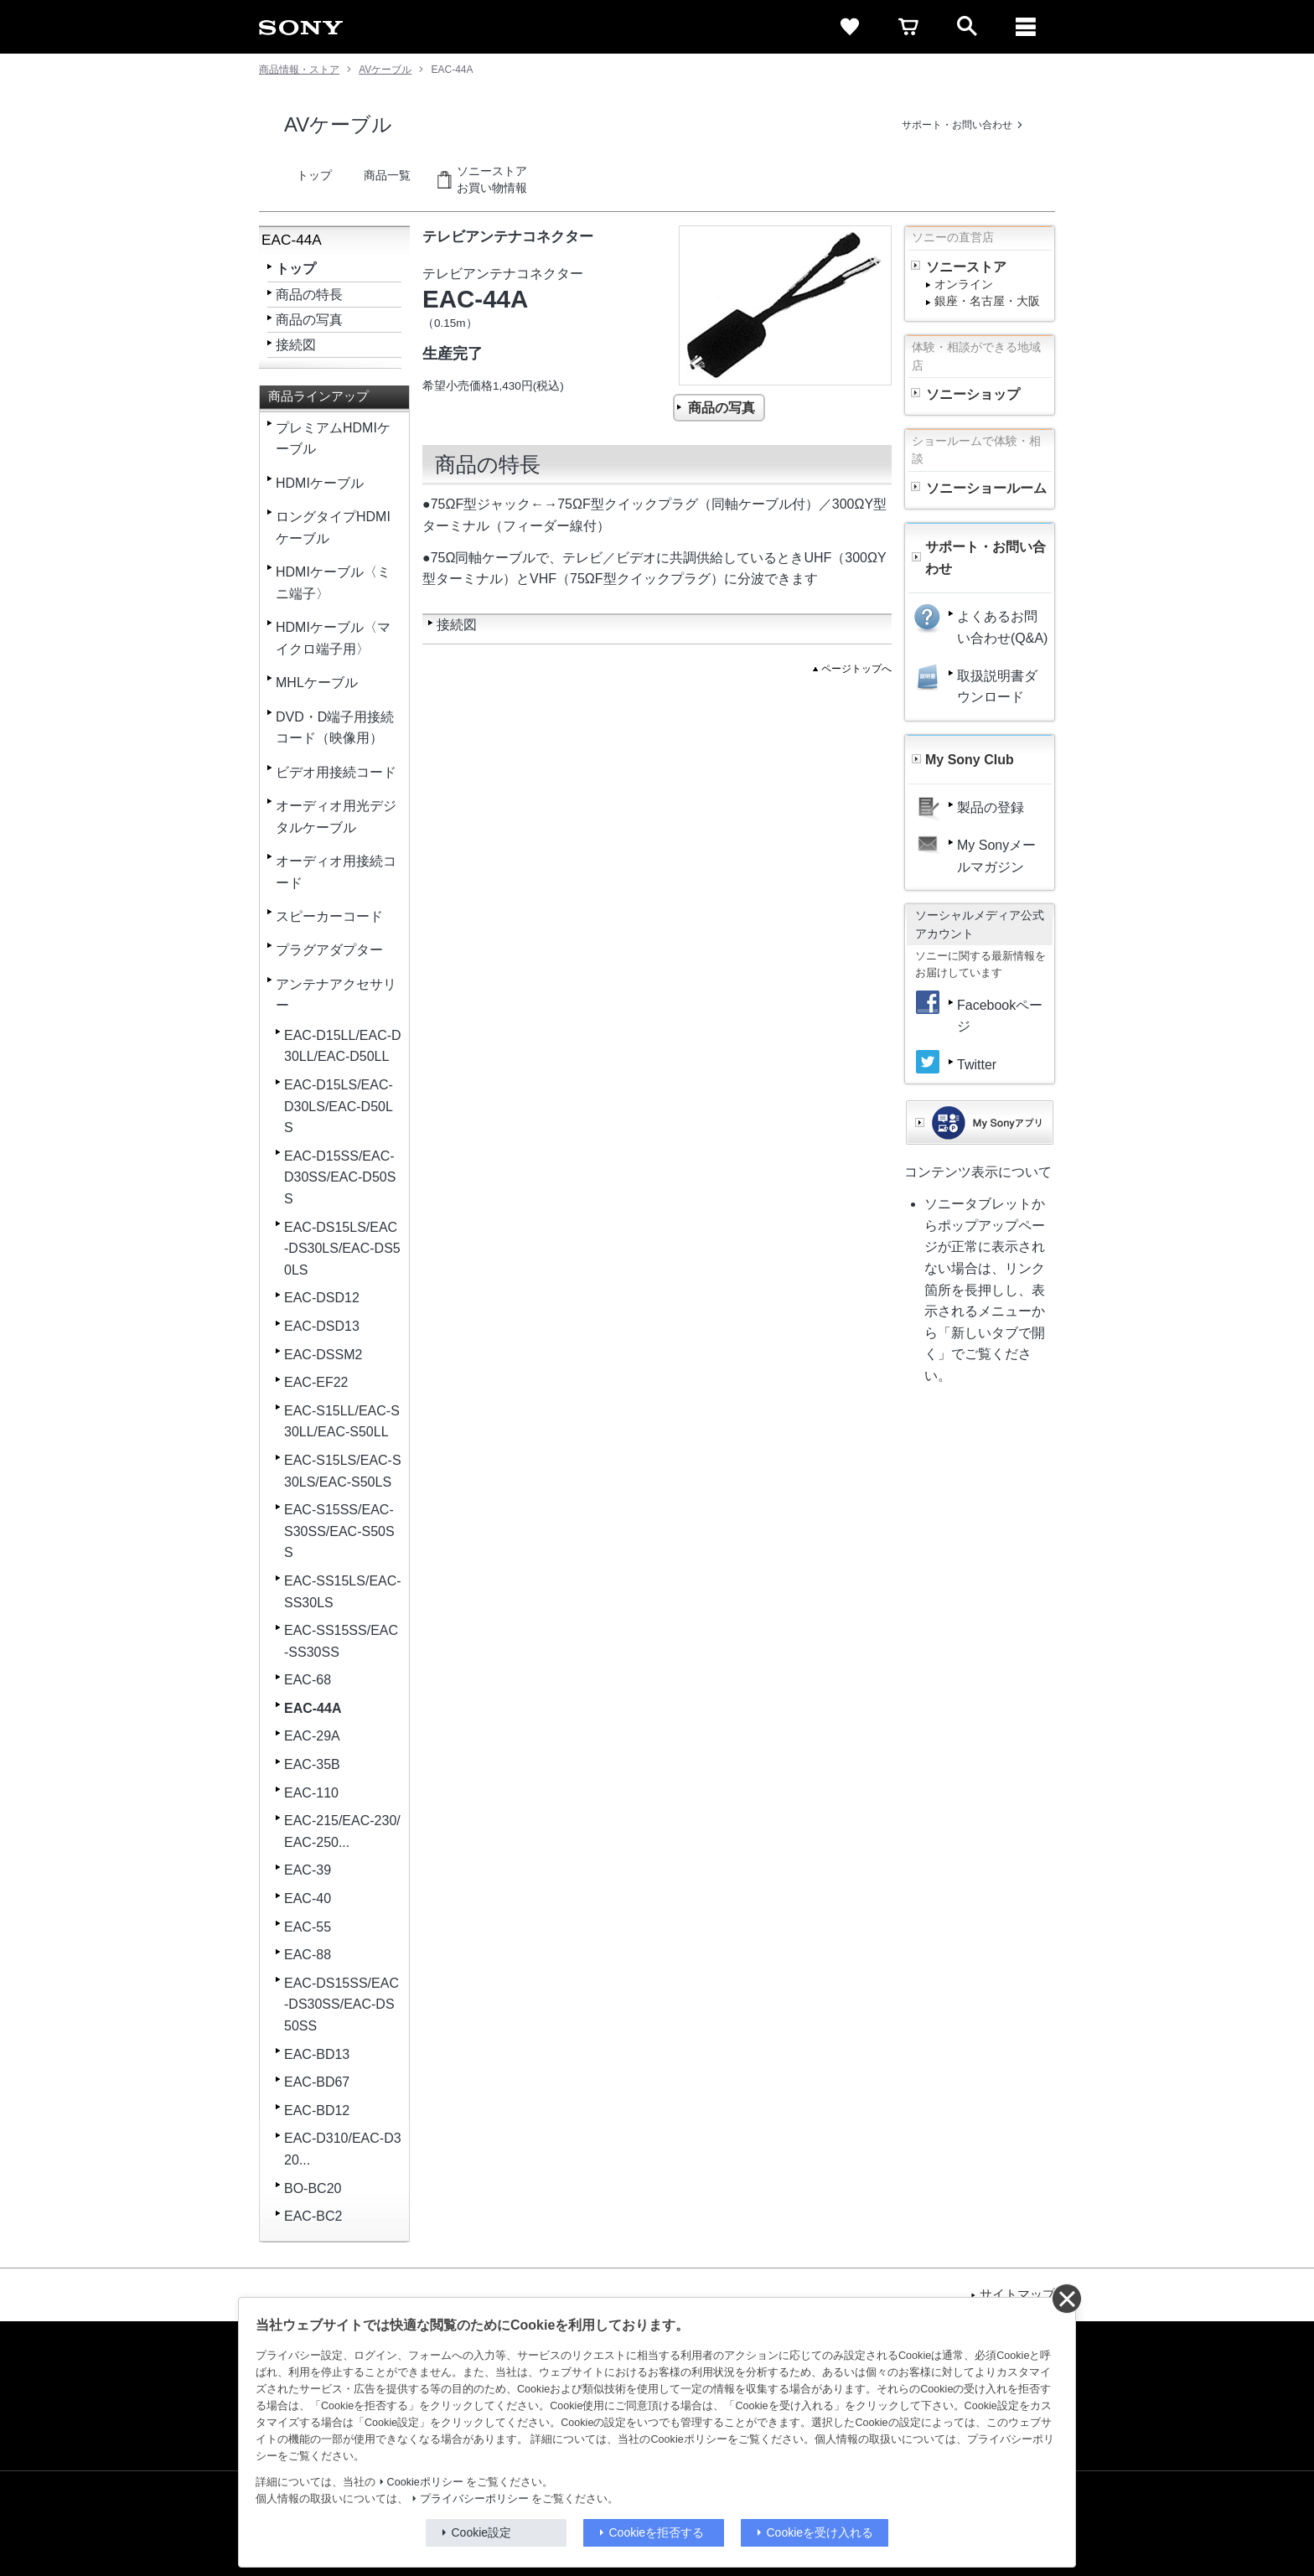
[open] (967, 27)
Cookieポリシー (425, 2482)
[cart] (908, 27)
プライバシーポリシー (474, 2499)
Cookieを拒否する (657, 2532)
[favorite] (849, 27)
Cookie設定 (482, 2532)
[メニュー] (1025, 27)
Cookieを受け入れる (820, 2532)
